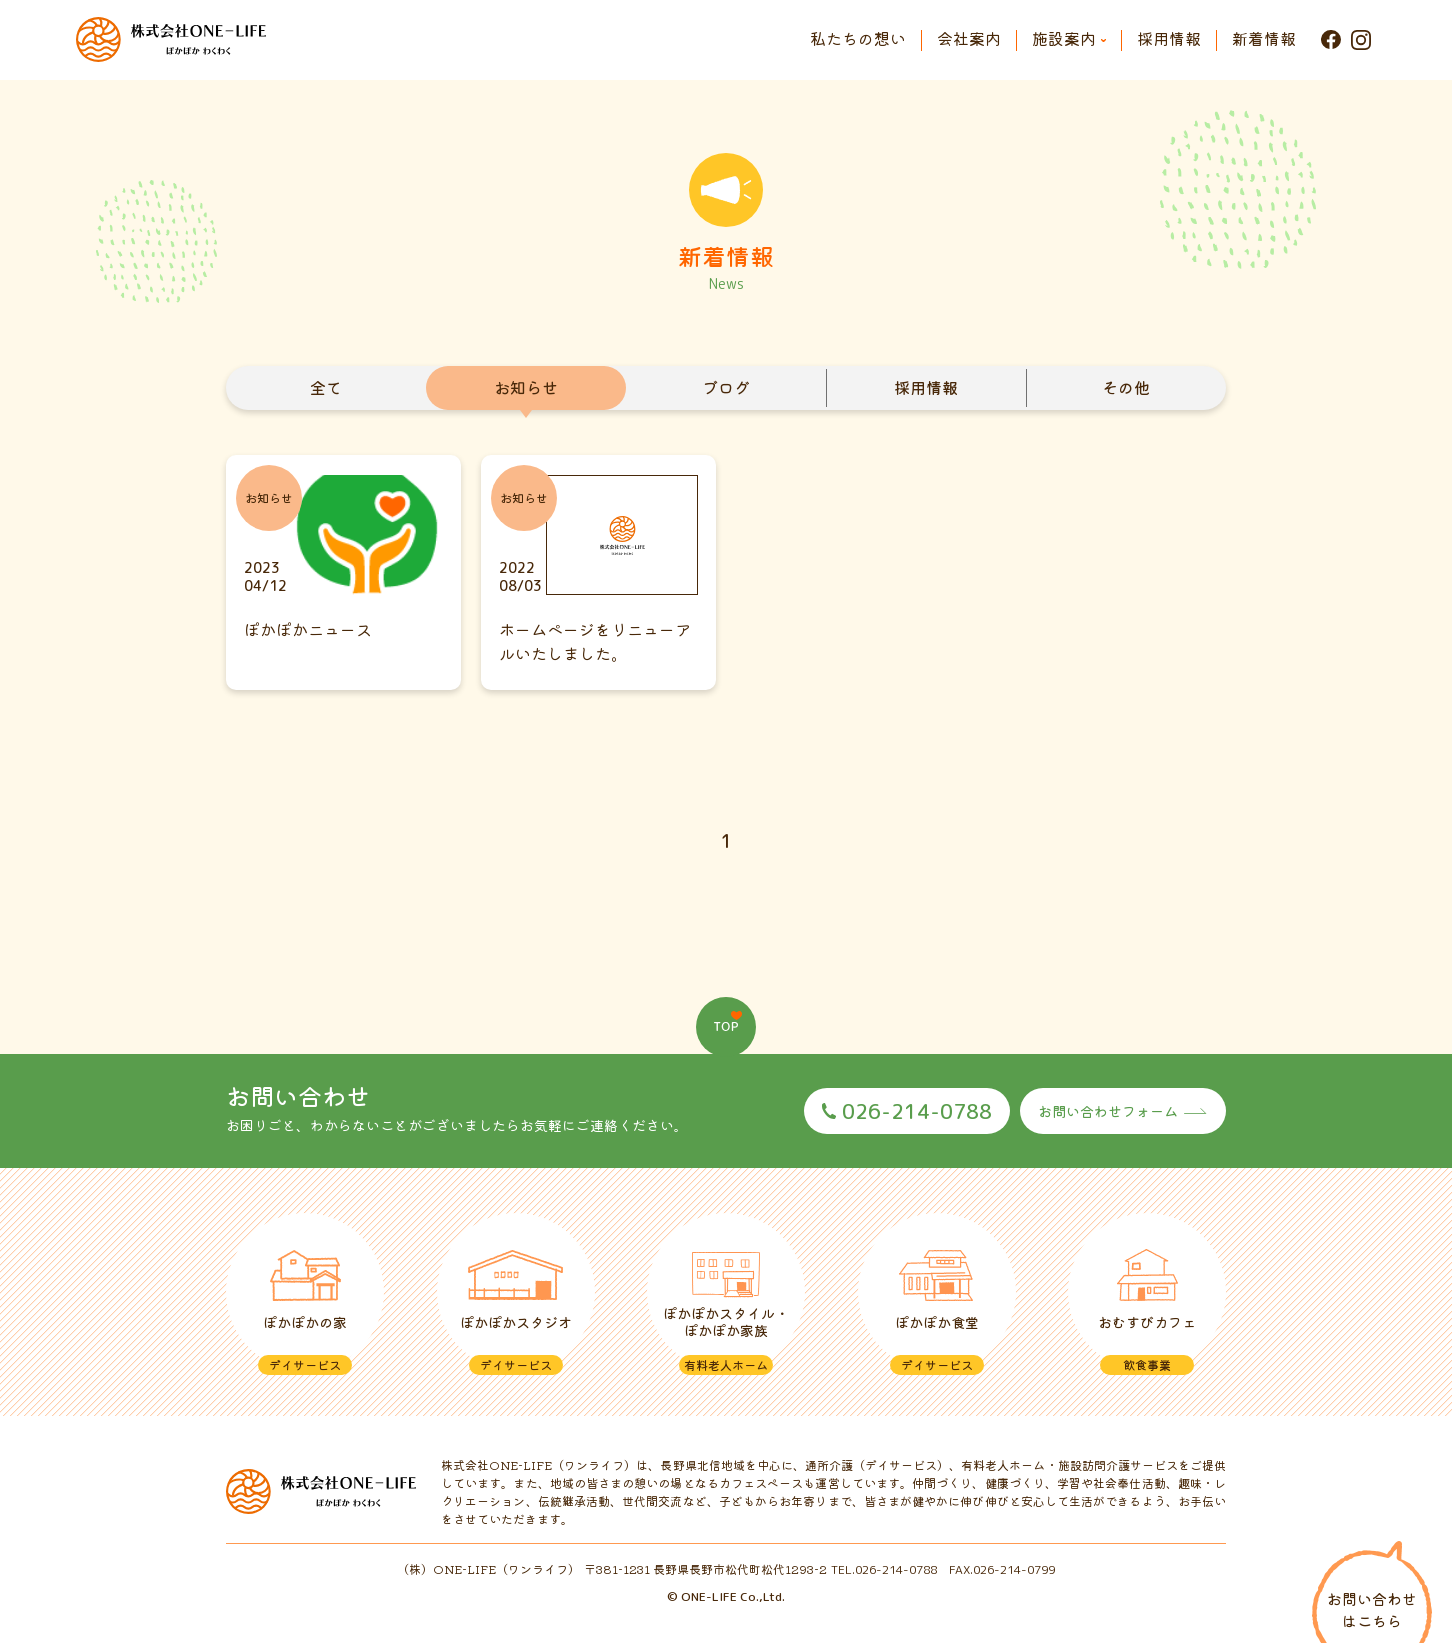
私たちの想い (858, 38)
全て (326, 387)
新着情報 (1264, 38)
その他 (1126, 387)
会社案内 (969, 38)
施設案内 (1066, 38)
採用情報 (1169, 38)
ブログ (726, 387)
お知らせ (526, 387)
